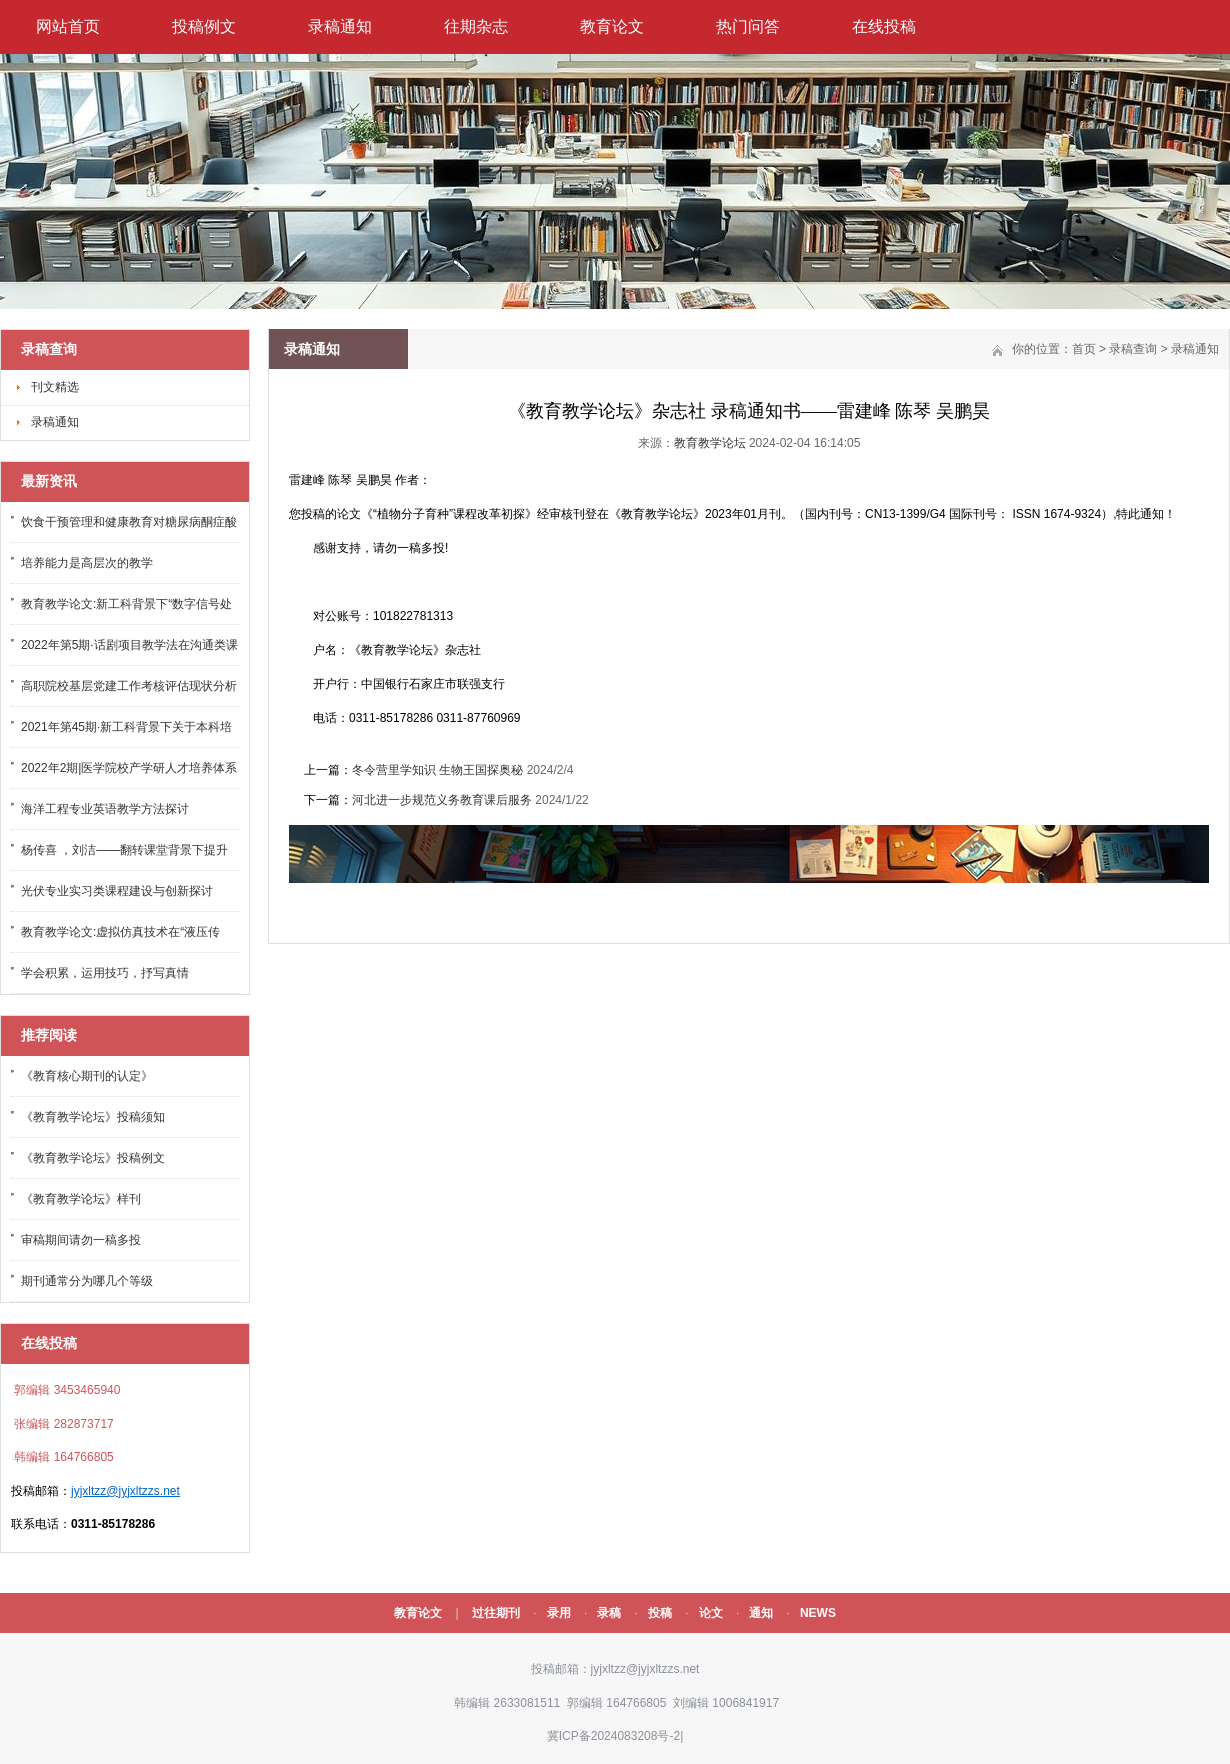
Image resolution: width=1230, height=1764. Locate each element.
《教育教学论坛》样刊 (81, 1199)
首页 (1084, 349)
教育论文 (612, 26)
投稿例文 (204, 26)
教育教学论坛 (710, 443)
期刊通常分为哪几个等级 (87, 1281)
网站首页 (68, 26)
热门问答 (748, 26)
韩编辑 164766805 (62, 1457)
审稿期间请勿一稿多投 (81, 1240)
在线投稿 (884, 26)
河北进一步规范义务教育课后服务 (442, 800)
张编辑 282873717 (62, 1424)
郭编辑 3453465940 (65, 1390)
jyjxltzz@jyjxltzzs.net (125, 1491)
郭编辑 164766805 (615, 1703)
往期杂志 (476, 26)
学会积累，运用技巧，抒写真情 (105, 973)
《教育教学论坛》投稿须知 (93, 1117)
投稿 (660, 1613)
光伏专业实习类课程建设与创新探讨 (117, 891)
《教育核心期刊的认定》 (87, 1076)
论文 (711, 1613)
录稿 (609, 1613)
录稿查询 (1133, 349)
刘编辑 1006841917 (724, 1703)
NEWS (818, 1613)
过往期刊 (496, 1613)
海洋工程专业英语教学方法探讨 (105, 809)
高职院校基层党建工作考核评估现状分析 (129, 686)
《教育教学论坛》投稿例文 (93, 1158)
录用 (559, 1613)
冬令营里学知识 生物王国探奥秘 (437, 770)
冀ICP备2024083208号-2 (613, 1736)
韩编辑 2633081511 (505, 1703)
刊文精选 (55, 387)
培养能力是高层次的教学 (87, 563)
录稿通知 (340, 26)
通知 (761, 1613)
